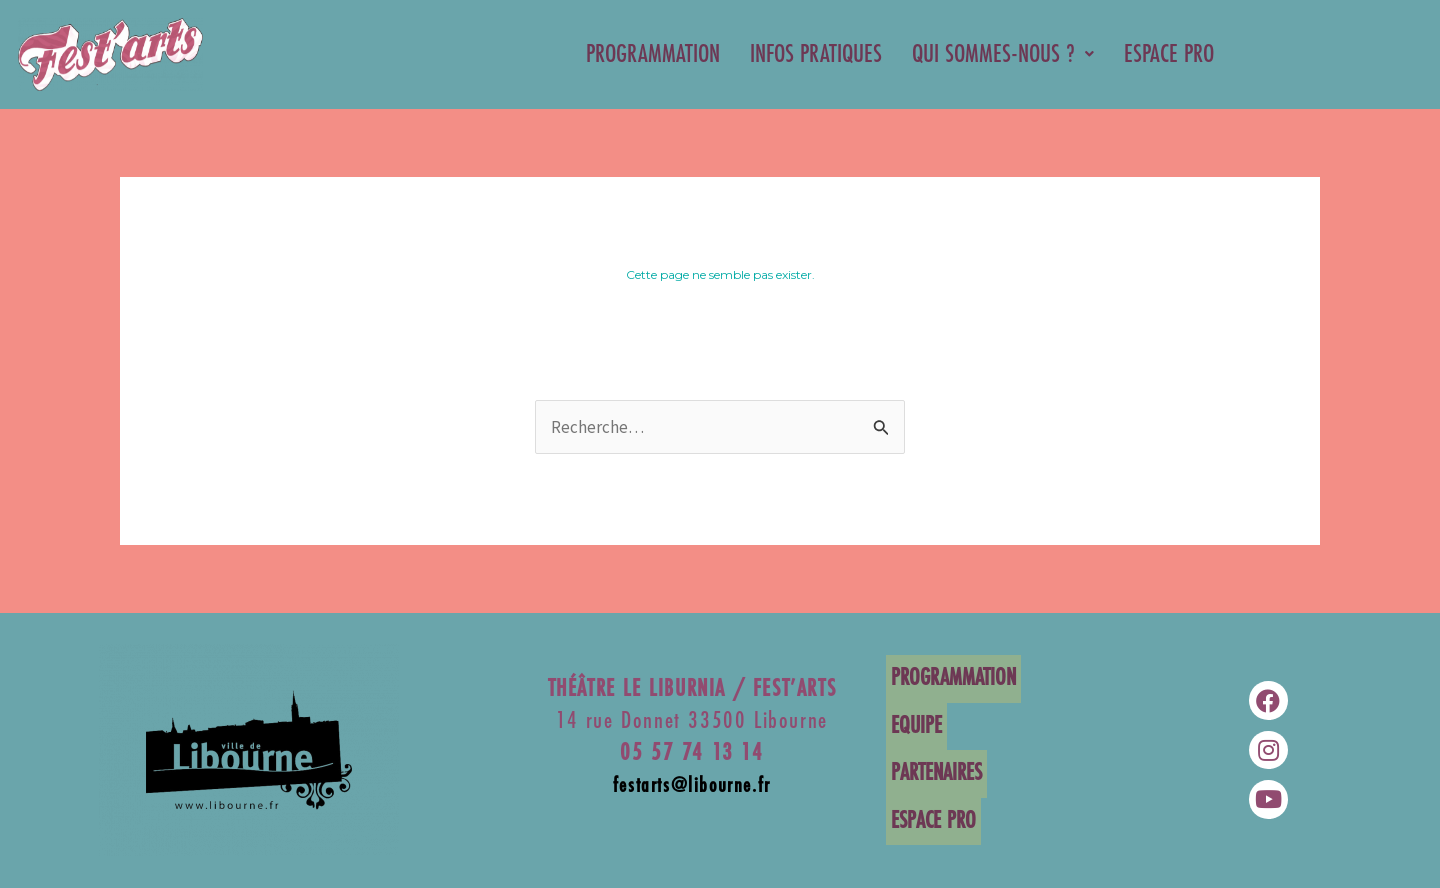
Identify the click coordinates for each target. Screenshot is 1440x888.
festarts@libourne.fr (692, 790)
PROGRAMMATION (653, 54)
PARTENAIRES (931, 772)
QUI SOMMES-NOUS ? (1003, 54)
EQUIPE (911, 727)
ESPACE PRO (1169, 54)
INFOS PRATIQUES (816, 54)
